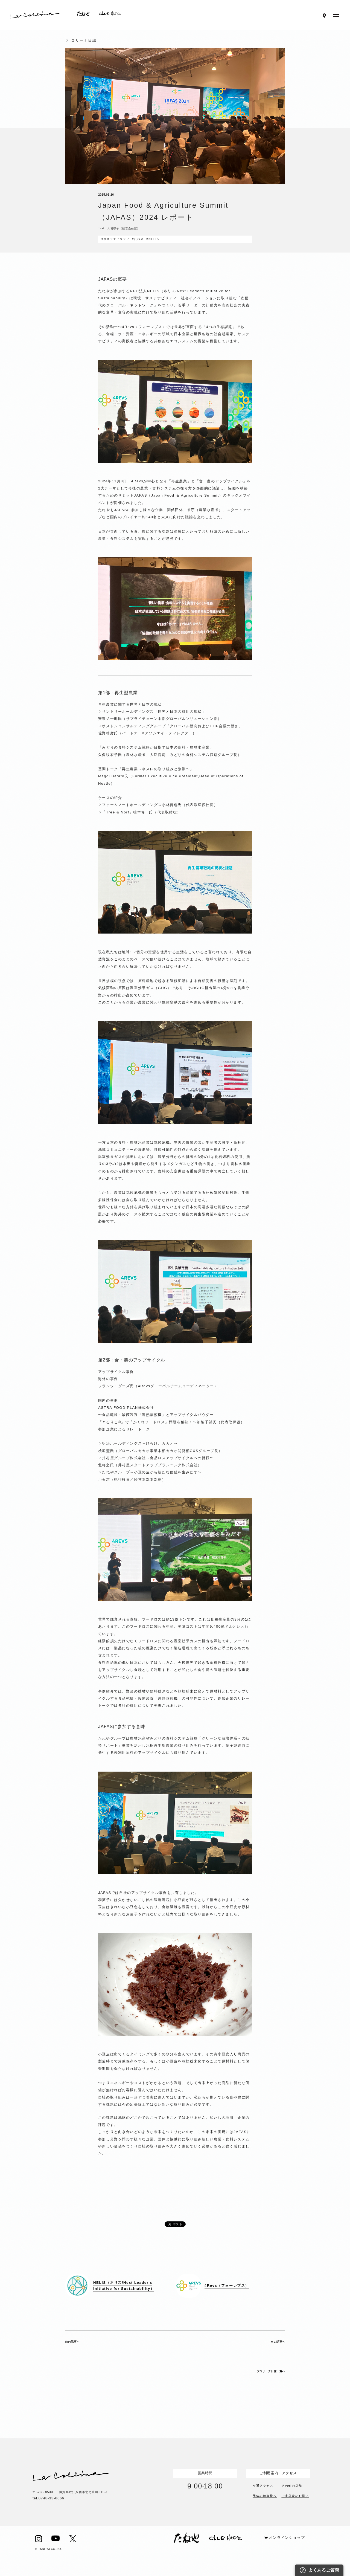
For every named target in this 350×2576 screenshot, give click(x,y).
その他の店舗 (291, 2485)
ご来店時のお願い (295, 2495)
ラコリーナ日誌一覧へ (270, 2371)
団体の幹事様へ (265, 2495)
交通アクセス (263, 2485)
